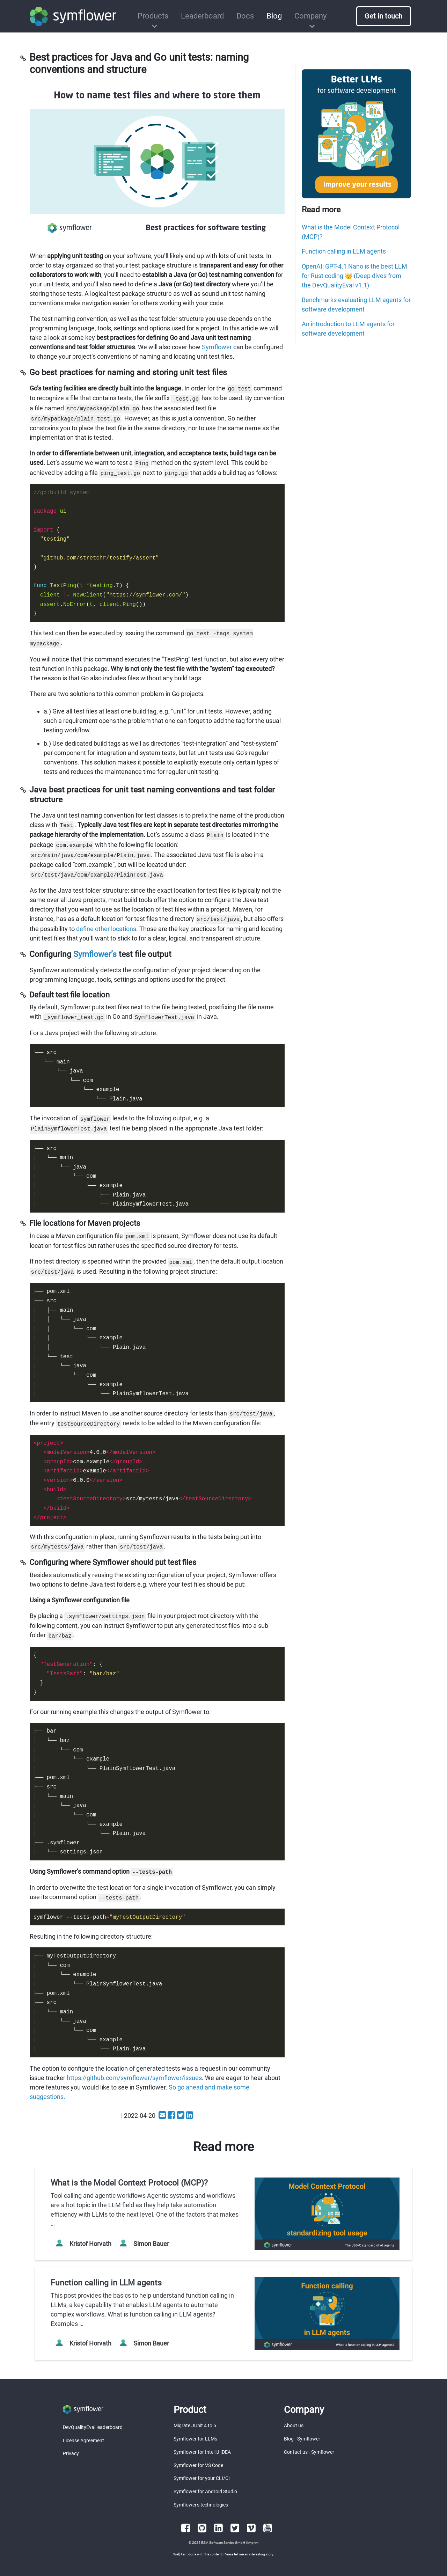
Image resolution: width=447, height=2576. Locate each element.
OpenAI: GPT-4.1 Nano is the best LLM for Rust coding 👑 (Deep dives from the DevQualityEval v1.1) (354, 276)
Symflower (217, 347)
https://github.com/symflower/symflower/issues (134, 2077)
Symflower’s (95, 954)
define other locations (106, 928)
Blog (274, 16)
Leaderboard (202, 16)
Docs (245, 16)
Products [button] (153, 16)
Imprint (252, 2543)
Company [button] (310, 16)
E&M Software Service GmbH (223, 2543)
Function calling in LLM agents (344, 251)
